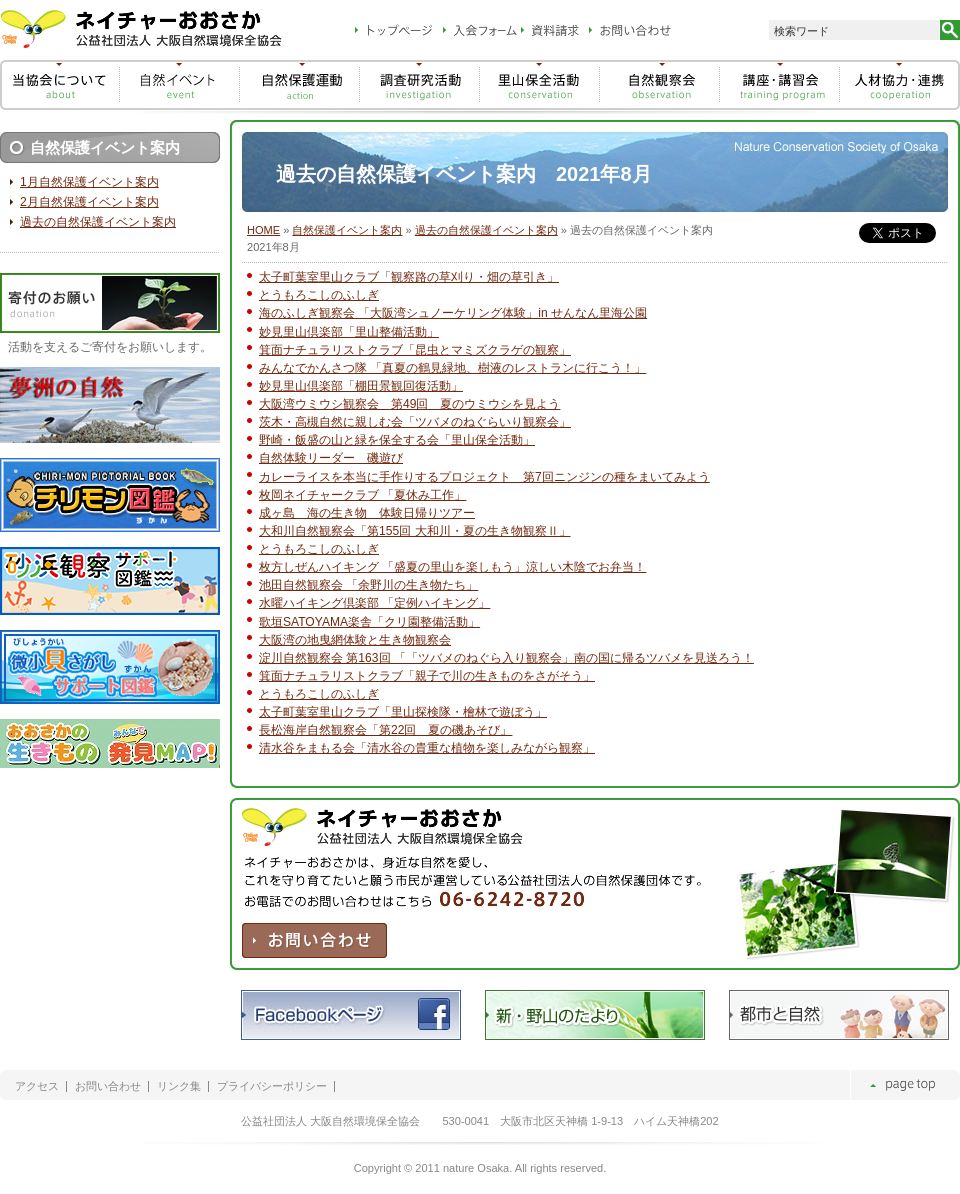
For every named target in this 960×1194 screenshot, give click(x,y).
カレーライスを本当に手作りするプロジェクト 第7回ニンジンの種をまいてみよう (484, 477)
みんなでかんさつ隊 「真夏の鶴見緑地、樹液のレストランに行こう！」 (452, 368)
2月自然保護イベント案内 (89, 202)
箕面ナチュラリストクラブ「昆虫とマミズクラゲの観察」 (415, 350)
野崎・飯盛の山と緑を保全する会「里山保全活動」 (397, 440)
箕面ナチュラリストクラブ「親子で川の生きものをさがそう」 (427, 676)
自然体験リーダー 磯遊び (331, 458)
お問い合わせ (108, 1086)
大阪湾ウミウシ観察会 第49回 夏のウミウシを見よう (409, 404)
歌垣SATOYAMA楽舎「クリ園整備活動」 (369, 622)
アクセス (37, 1086)
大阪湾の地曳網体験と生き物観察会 (355, 640)
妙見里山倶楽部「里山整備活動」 (349, 332)
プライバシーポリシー (272, 1086)
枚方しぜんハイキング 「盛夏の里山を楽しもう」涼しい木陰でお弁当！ (452, 567)
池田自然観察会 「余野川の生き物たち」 (368, 585)
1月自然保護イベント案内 (89, 182)
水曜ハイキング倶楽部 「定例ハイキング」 (374, 603)
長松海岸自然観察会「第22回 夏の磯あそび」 (385, 730)
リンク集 (179, 1086)
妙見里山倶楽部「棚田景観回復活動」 (361, 386)
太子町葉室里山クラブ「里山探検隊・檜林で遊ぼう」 (403, 712)
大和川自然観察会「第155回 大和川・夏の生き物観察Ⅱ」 (415, 531)
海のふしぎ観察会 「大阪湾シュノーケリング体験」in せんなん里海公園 (453, 313)
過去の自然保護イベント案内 (486, 230)
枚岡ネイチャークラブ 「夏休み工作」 (362, 495)
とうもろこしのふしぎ (319, 295)
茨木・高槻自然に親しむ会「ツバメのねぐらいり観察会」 (415, 422)
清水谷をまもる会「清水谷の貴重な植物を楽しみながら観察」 (427, 748)
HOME (263, 230)
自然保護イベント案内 (347, 230)
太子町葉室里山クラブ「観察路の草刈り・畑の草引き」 (409, 277)
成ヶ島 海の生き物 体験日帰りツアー (367, 513)
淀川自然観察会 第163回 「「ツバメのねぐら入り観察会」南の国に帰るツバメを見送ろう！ (506, 658)
